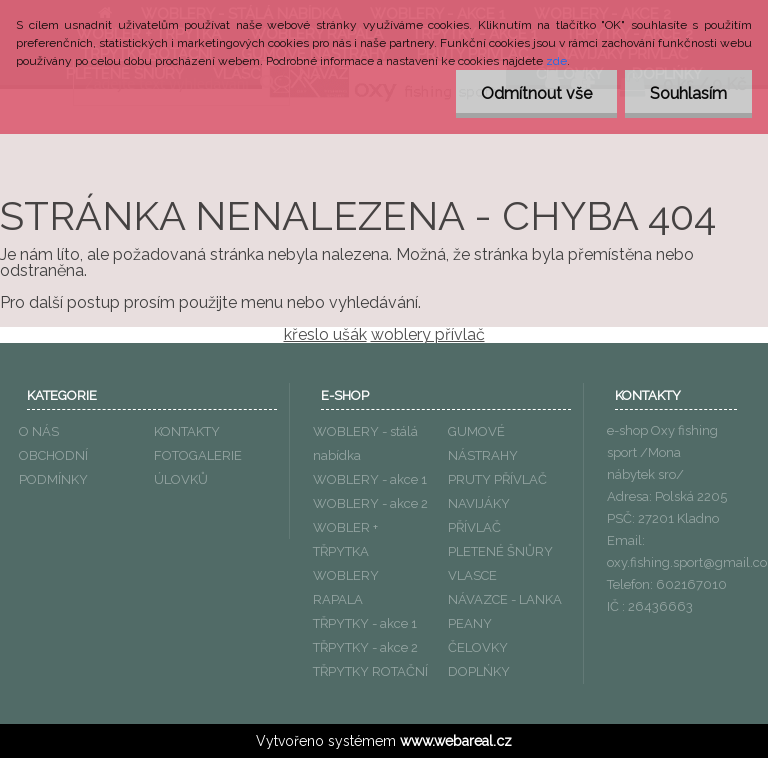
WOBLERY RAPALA (346, 587)
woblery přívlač (428, 334)
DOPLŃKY (479, 671)
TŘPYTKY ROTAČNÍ (370, 671)
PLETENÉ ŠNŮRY (500, 551)
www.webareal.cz (456, 741)
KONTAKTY (187, 431)
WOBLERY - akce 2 (370, 503)
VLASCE (472, 575)
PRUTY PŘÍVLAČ (497, 479)
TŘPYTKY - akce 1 (365, 623)
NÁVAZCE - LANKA (505, 599)
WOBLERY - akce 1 (370, 479)
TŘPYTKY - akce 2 (365, 647)
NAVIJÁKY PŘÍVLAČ (479, 515)
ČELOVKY (478, 647)
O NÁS (39, 431)
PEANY (470, 623)
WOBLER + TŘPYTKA (345, 539)
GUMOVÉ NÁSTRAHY (483, 443)
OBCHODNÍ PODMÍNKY (53, 467)
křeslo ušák (325, 334)
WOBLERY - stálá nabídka (365, 443)
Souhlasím (688, 93)
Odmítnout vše (536, 93)
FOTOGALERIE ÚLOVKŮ (198, 467)
